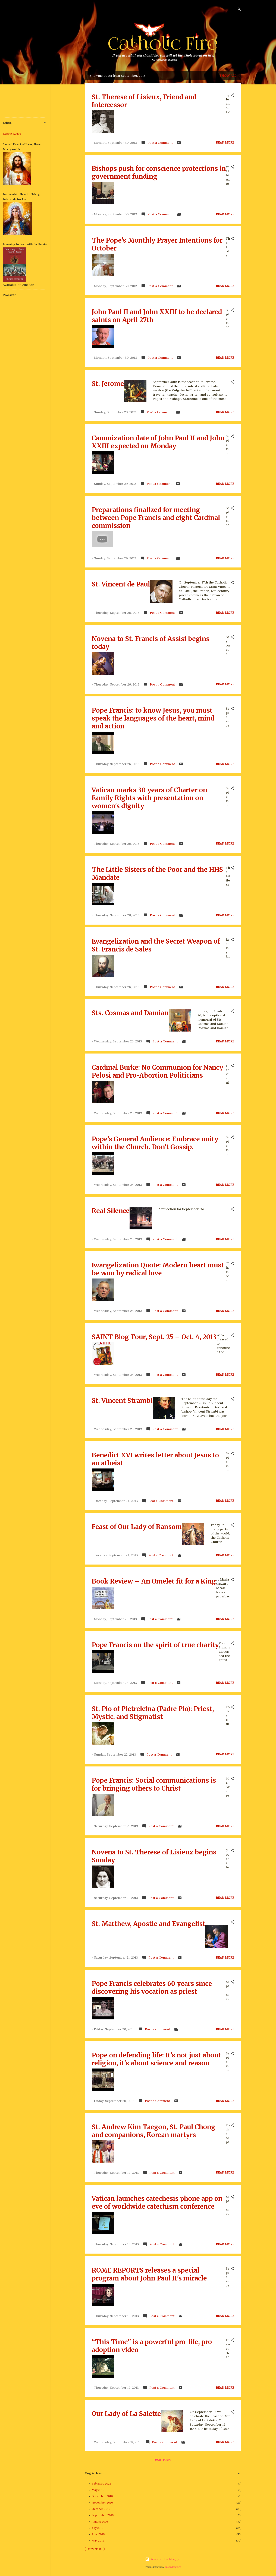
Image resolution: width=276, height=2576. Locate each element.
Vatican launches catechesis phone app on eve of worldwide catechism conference (157, 2202)
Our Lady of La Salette (126, 2414)
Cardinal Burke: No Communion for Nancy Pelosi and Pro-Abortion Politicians (157, 1071)
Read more (225, 142)
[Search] (239, 9)
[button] (232, 95)
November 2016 (102, 2502)
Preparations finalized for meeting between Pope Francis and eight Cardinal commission (156, 518)
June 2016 (98, 2534)
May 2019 (98, 2490)
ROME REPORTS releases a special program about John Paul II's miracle (149, 2274)
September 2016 (103, 2515)
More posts (163, 2459)
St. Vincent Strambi (122, 1401)
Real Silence (111, 1211)
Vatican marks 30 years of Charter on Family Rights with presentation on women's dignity (149, 798)
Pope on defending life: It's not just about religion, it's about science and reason (156, 2059)
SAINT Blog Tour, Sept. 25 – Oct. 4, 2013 (154, 1337)
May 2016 (98, 2540)
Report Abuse (12, 133)
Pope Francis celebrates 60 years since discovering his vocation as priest (152, 1988)
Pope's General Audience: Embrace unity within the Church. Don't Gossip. (155, 1143)
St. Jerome (108, 384)
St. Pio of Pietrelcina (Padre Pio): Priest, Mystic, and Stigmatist (153, 1713)
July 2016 (97, 2528)
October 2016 (101, 2509)
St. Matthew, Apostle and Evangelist (148, 1924)
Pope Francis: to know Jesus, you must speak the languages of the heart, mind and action (153, 718)
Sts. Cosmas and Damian (130, 1013)
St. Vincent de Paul (121, 584)
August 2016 (100, 2521)
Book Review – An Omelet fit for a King (154, 1581)
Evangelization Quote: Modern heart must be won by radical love (158, 1269)
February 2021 (101, 2483)
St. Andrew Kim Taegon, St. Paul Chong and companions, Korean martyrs (153, 2131)
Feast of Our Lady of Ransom (137, 1527)
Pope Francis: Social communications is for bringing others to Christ (154, 1784)
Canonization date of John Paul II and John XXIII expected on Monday (158, 442)
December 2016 (102, 2496)
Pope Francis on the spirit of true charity (155, 1645)
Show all (227, 76)
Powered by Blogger (163, 2559)
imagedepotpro (173, 2566)
